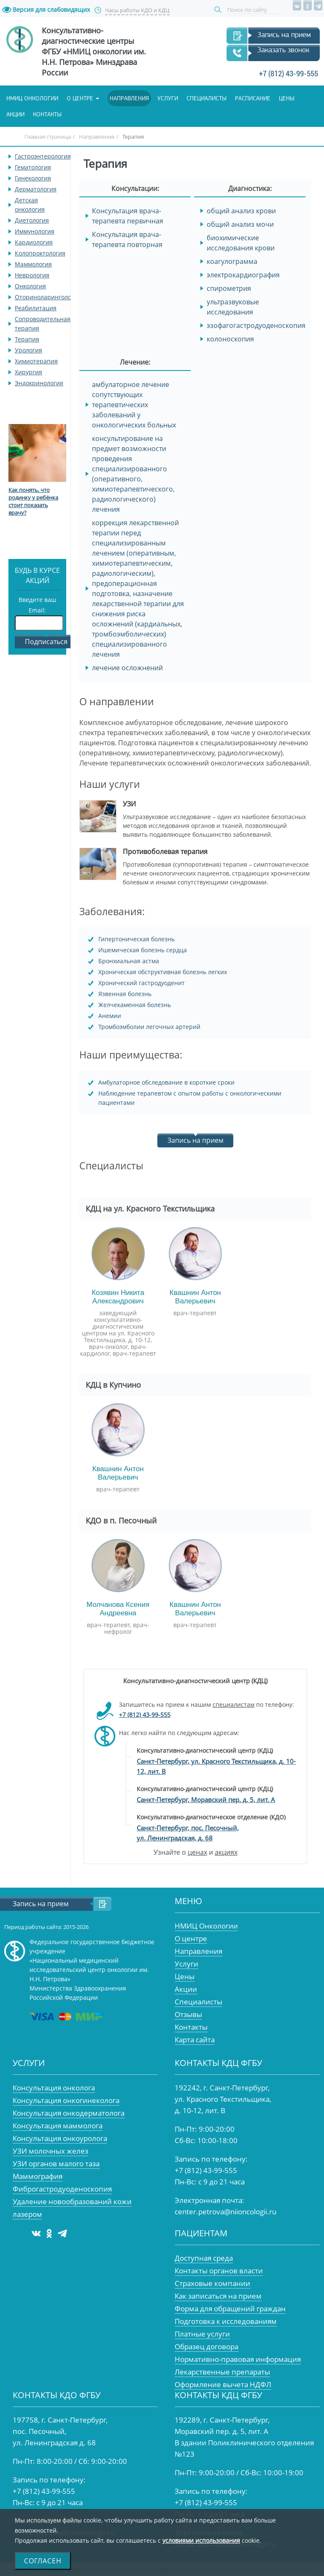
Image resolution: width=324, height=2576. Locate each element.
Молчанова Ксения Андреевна (117, 1609)
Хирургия (28, 372)
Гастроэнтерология (43, 156)
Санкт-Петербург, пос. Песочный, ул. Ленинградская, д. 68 (188, 1833)
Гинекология (33, 178)
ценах (197, 1852)
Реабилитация (36, 308)
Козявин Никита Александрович (118, 1297)
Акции (15, 114)
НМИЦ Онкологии (206, 1926)
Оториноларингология (48, 297)
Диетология (32, 220)
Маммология (33, 264)
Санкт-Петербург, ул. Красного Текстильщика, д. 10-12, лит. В (216, 1766)
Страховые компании (212, 2283)
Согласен (43, 2560)
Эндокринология (39, 383)
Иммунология (34, 231)
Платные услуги (202, 2334)
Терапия (27, 339)
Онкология (30, 286)
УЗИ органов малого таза (56, 2163)
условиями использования (201, 2540)
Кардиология (34, 242)
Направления (129, 98)
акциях (226, 1852)
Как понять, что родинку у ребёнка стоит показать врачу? (33, 501)
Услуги (167, 98)
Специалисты (206, 98)
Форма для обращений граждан (230, 2308)
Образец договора (206, 2346)
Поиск (219, 10)
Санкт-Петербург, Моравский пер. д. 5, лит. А (206, 1799)
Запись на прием (284, 34)
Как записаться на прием (218, 2296)
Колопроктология (40, 253)
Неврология (32, 275)
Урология (28, 350)
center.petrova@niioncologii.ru (225, 2211)
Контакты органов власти (219, 2270)
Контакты (47, 114)
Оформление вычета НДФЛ (223, 2384)
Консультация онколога (54, 2087)
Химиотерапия (36, 361)
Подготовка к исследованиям (226, 2321)
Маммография (37, 2176)
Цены (286, 98)
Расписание (252, 98)
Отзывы (188, 2014)
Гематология (33, 167)
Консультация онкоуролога (60, 2138)
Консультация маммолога (58, 2125)
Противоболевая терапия (165, 851)
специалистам (233, 1704)
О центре (80, 98)
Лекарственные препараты (222, 2372)
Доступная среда (204, 2258)
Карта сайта (195, 2039)
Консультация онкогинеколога (66, 2100)
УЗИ (129, 804)
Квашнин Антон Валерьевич (195, 1297)
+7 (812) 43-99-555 (288, 73)
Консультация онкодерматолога (68, 2113)
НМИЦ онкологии (32, 98)
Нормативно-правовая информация (238, 2359)
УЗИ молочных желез (50, 2151)
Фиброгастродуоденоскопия (62, 2189)
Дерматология (36, 189)
